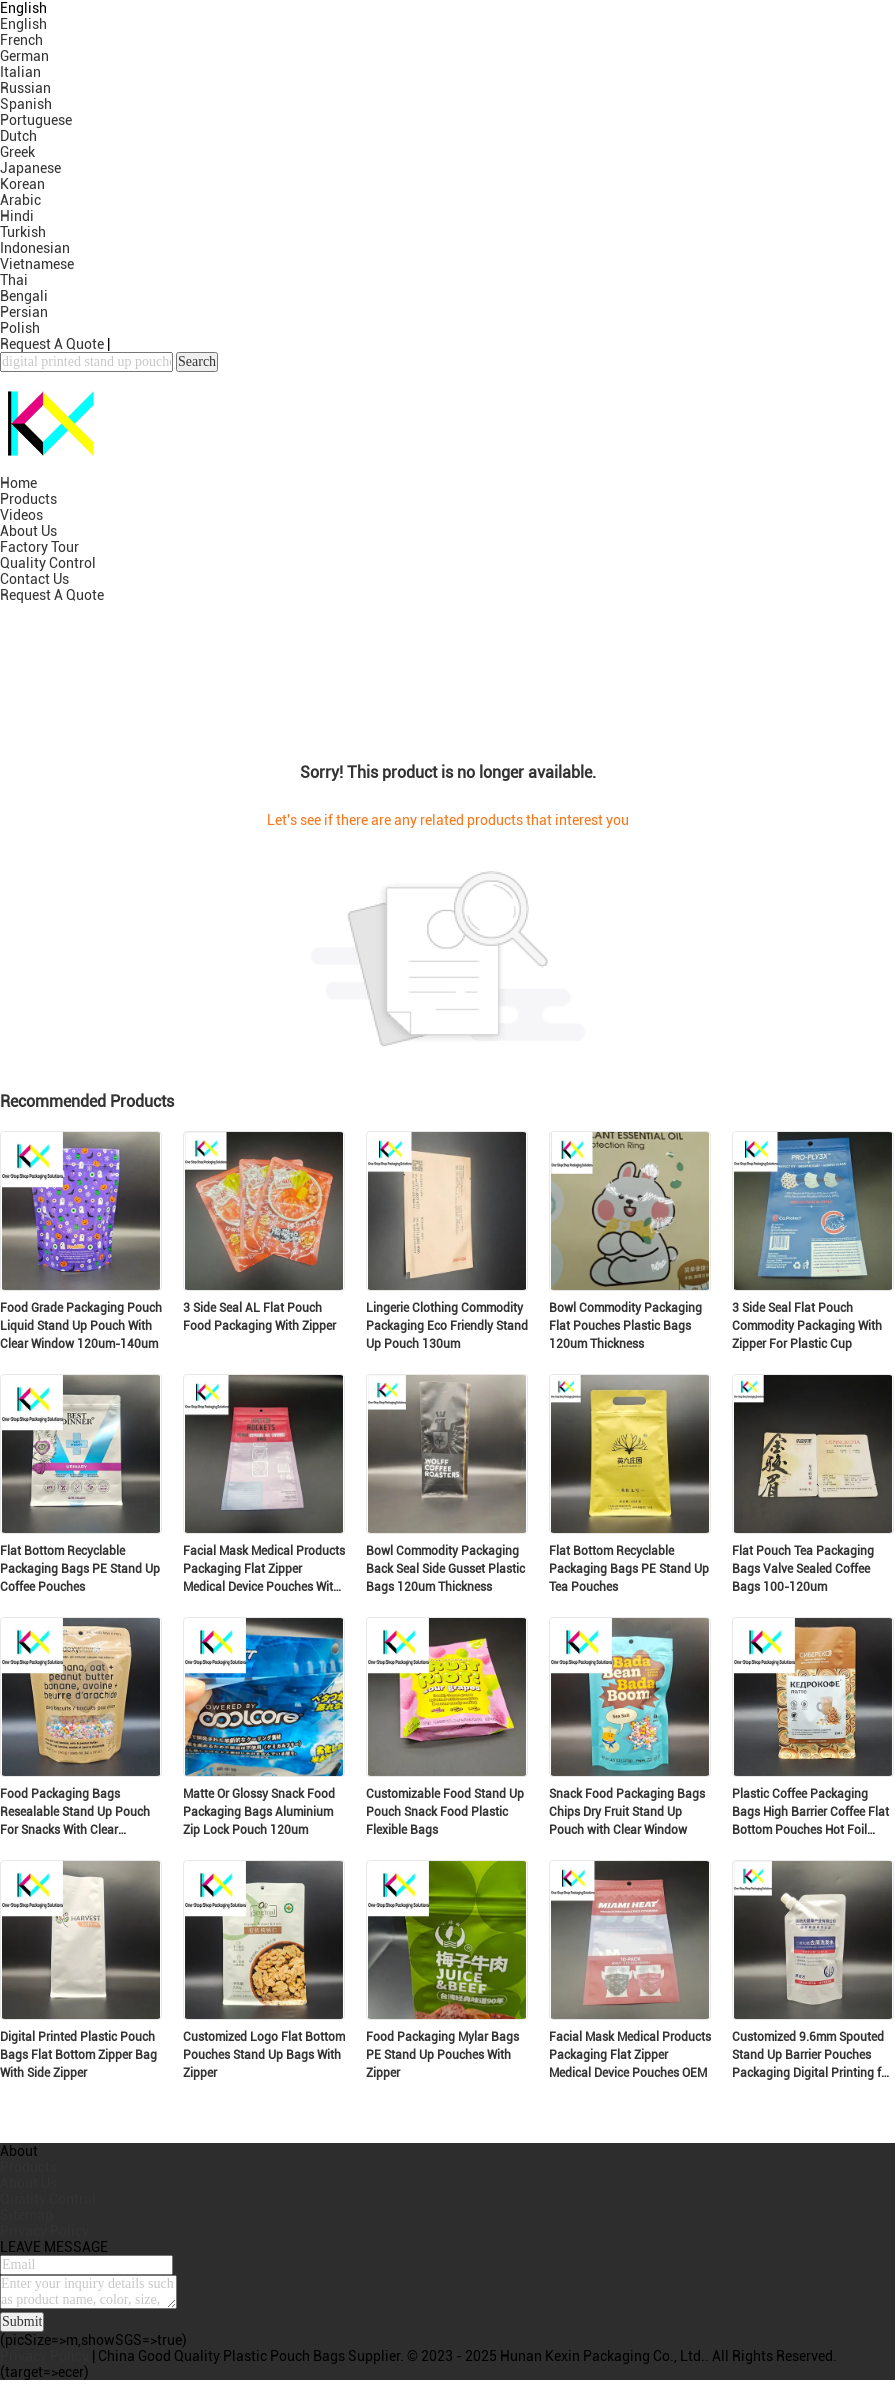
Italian (20, 72)
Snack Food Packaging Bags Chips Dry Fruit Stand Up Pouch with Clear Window (627, 1812)
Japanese (30, 168)
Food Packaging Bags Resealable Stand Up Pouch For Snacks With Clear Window (75, 1813)
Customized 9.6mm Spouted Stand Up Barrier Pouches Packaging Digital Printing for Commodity (812, 2056)
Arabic (20, 200)
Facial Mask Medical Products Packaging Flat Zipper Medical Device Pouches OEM (630, 2055)
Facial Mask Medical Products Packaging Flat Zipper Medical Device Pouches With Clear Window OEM (264, 1570)
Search (197, 361)
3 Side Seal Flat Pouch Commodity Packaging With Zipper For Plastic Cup (807, 1326)
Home (18, 483)
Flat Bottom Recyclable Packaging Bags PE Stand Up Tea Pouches (629, 1569)
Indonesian (35, 248)
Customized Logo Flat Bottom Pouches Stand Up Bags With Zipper (264, 2055)
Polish (20, 328)
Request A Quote (52, 344)
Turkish (23, 232)
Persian (24, 312)
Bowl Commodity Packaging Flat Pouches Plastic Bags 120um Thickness (625, 1326)
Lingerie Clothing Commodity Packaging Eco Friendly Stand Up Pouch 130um (447, 1326)
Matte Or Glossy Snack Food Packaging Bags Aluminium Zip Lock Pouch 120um (259, 1812)
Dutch (18, 136)
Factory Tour (39, 547)
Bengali (24, 296)
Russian (25, 88)
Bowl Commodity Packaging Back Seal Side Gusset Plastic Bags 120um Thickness (445, 1569)
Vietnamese (37, 264)
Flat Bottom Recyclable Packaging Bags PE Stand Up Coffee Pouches (80, 1569)
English (23, 24)
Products (28, 499)
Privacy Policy (44, 2231)
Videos (21, 515)
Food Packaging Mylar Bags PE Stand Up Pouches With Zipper (442, 2055)
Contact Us (34, 579)
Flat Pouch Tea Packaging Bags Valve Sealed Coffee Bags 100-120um (803, 1569)
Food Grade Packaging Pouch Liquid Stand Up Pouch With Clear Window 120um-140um (81, 1326)
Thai (14, 280)
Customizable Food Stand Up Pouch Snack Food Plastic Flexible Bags (445, 1812)
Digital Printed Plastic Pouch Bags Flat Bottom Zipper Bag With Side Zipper (78, 2055)
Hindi (17, 216)
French (21, 40)
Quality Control (48, 563)
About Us (28, 531)
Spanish (26, 104)
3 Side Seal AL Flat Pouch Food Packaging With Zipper (259, 1317)
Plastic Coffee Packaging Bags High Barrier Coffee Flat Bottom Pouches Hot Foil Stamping (810, 1813)
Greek (17, 152)
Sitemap (26, 2215)
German (24, 56)
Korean (22, 184)
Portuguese (36, 120)
